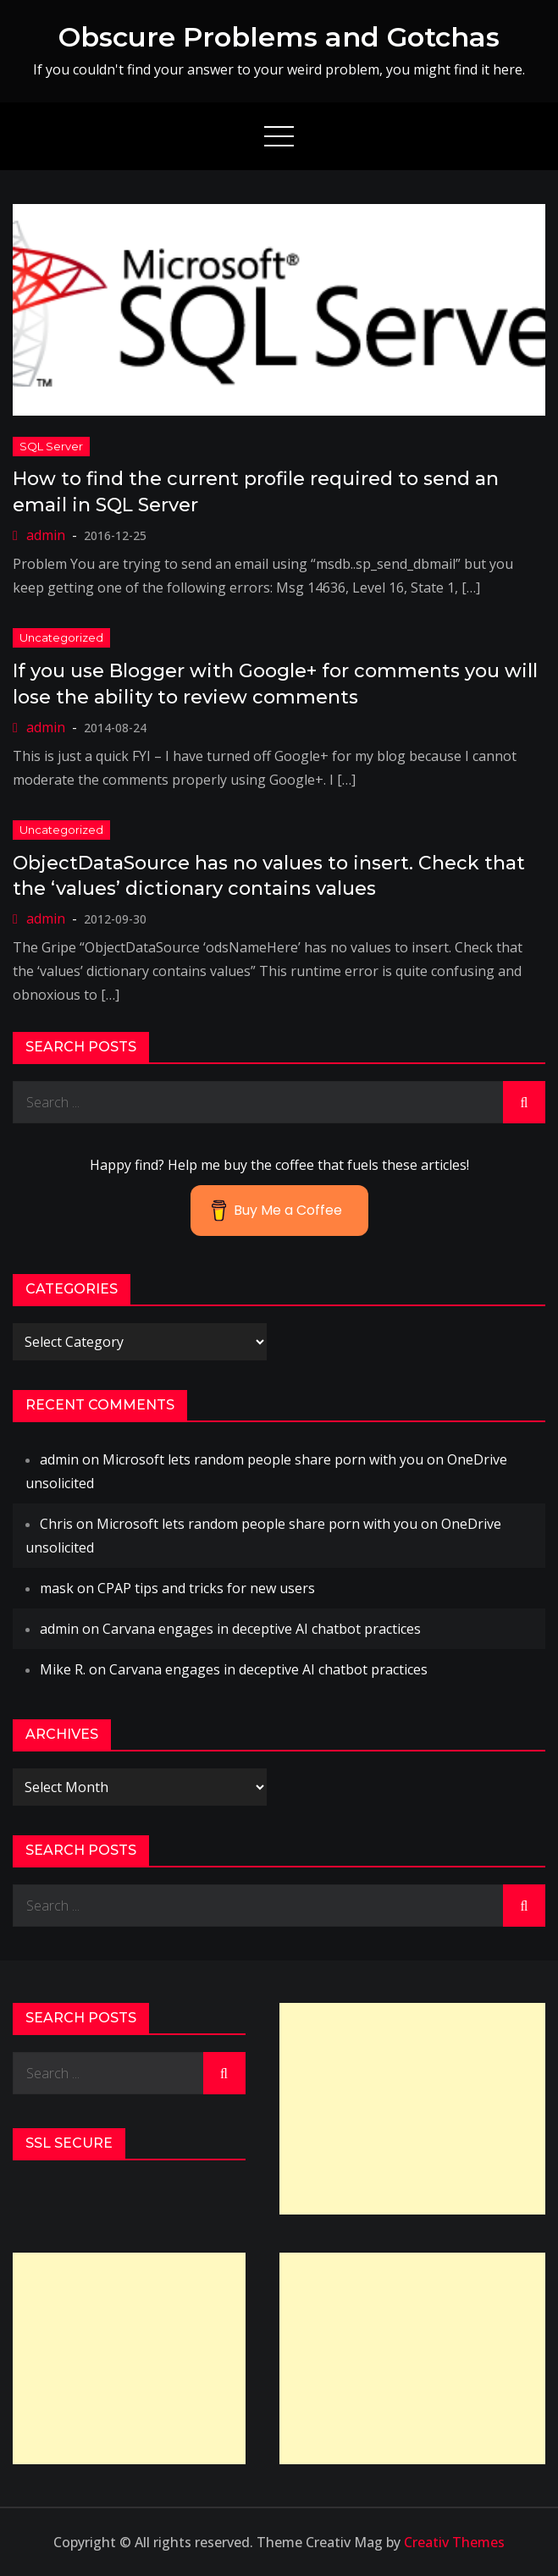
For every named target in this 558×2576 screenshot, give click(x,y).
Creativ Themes (454, 2542)
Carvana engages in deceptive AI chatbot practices (261, 1628)
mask (57, 1588)
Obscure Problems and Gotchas (279, 36)
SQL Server (51, 446)
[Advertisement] (412, 2109)
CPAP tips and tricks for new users (206, 1588)
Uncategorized (61, 637)
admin (45, 535)
